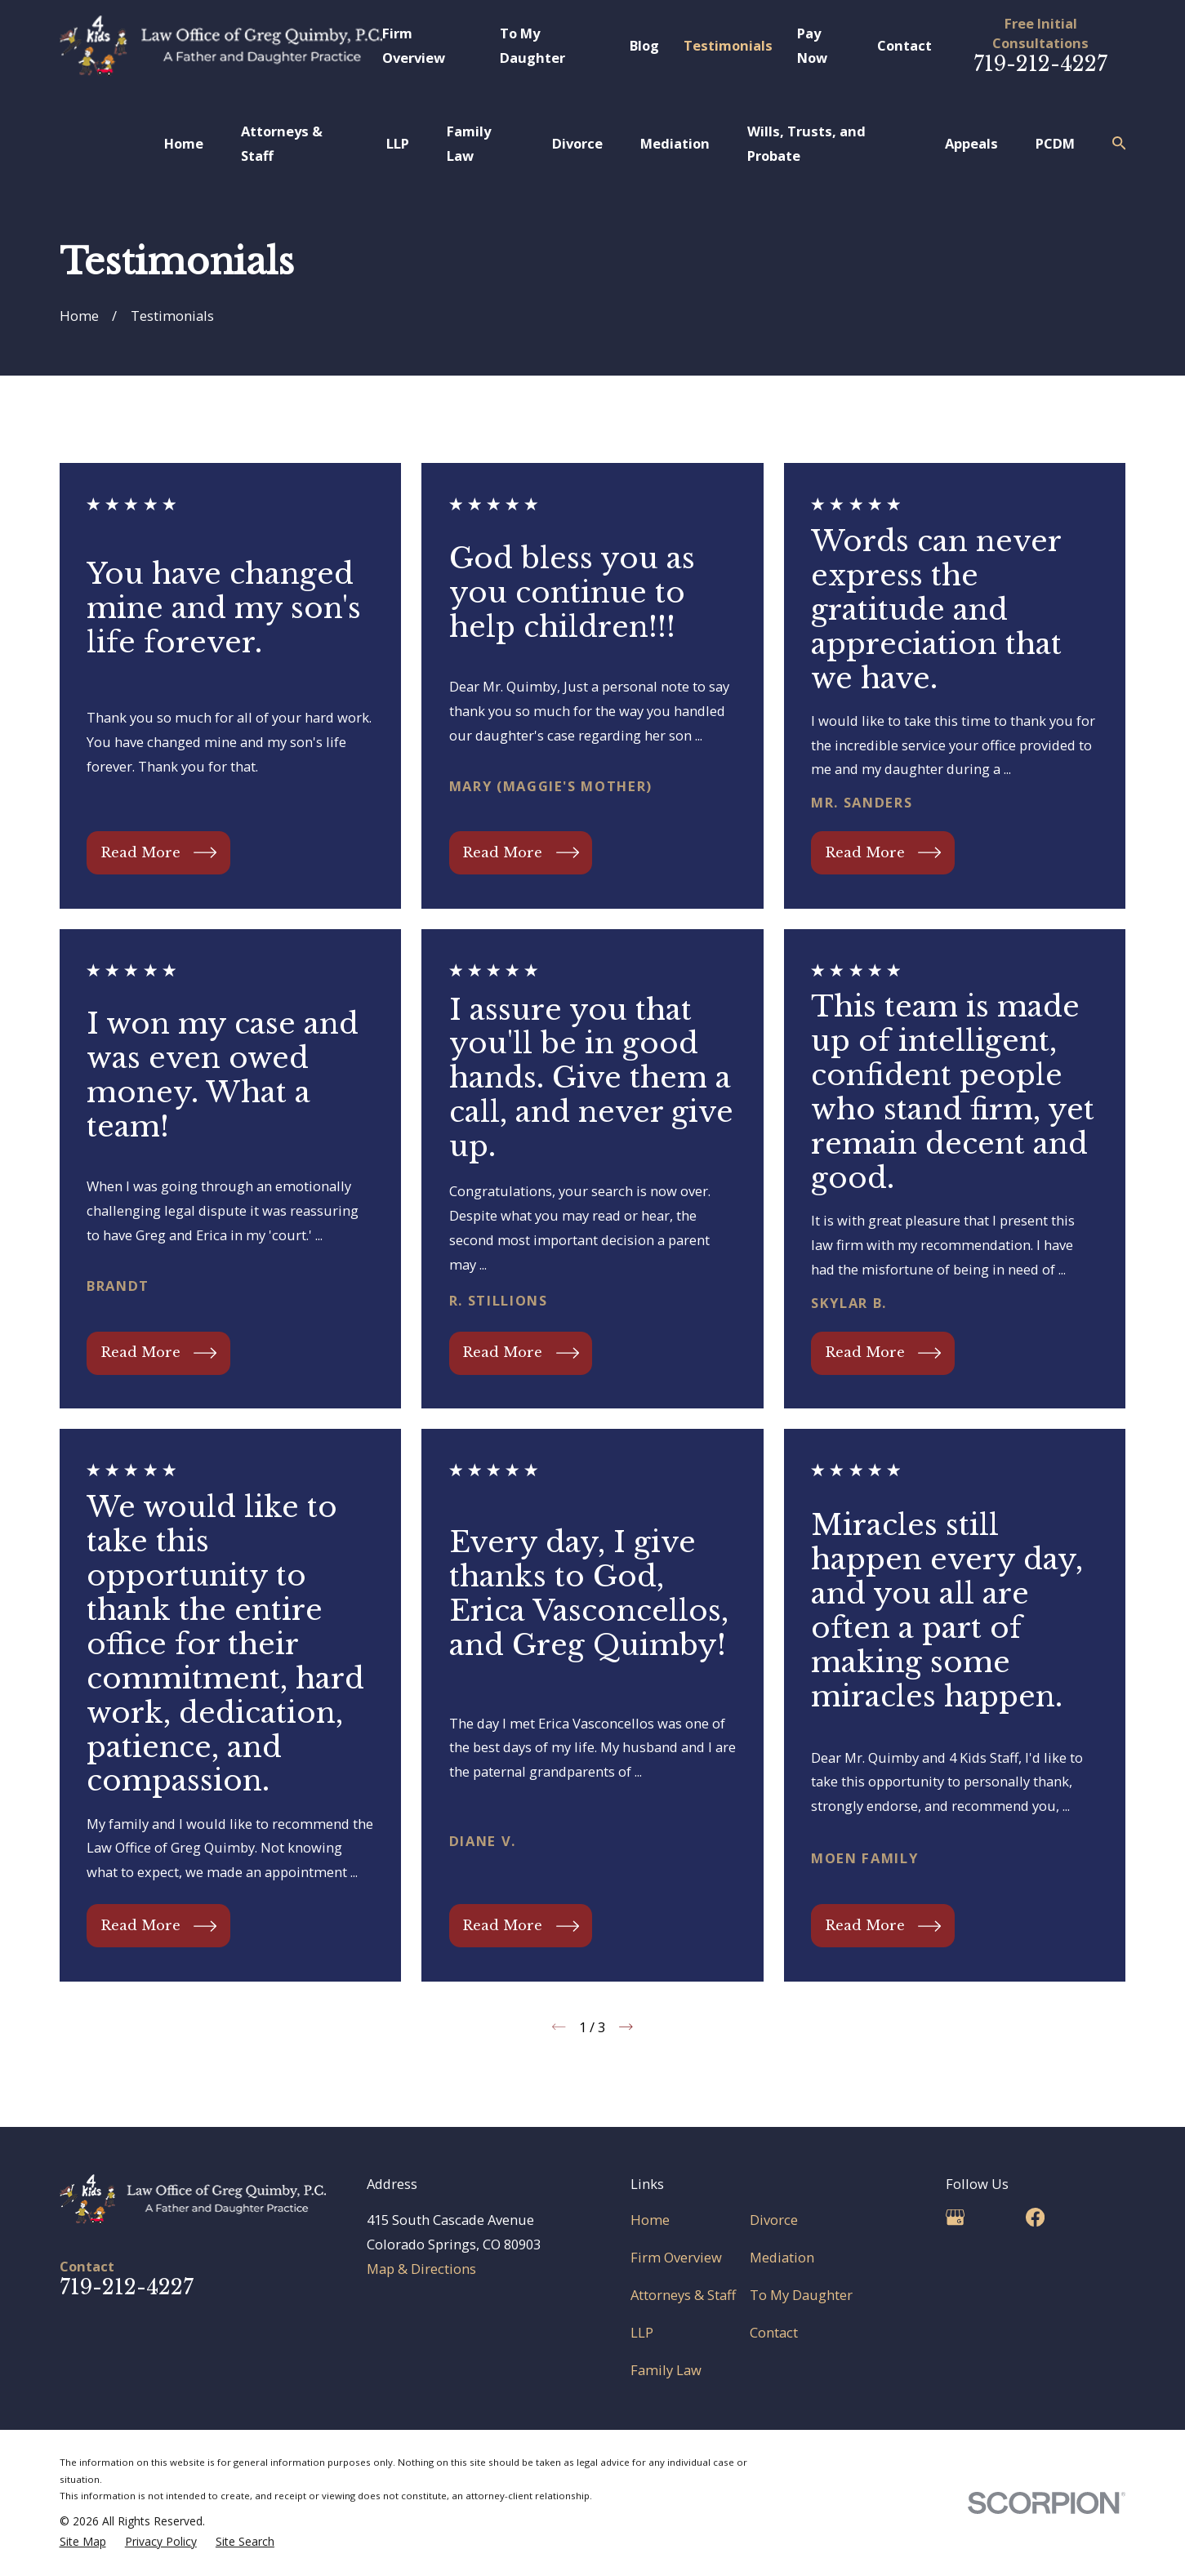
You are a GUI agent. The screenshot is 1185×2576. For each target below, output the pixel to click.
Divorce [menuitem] (577, 143)
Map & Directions (421, 2268)
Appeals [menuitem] (971, 143)
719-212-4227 (1040, 64)
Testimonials (728, 45)
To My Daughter (801, 2294)
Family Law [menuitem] (469, 143)
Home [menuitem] (183, 143)
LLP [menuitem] (397, 143)
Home (650, 2219)
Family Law (666, 2369)
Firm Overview (676, 2257)
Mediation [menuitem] (675, 143)
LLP (641, 2332)
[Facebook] (1035, 2217)
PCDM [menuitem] (1055, 143)
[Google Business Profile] (955, 2217)
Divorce (774, 2219)
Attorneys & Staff (683, 2294)
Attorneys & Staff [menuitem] (282, 143)
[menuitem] (83, 2542)
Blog (644, 45)
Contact (904, 45)
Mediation (782, 2257)
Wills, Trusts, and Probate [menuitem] (806, 143)
